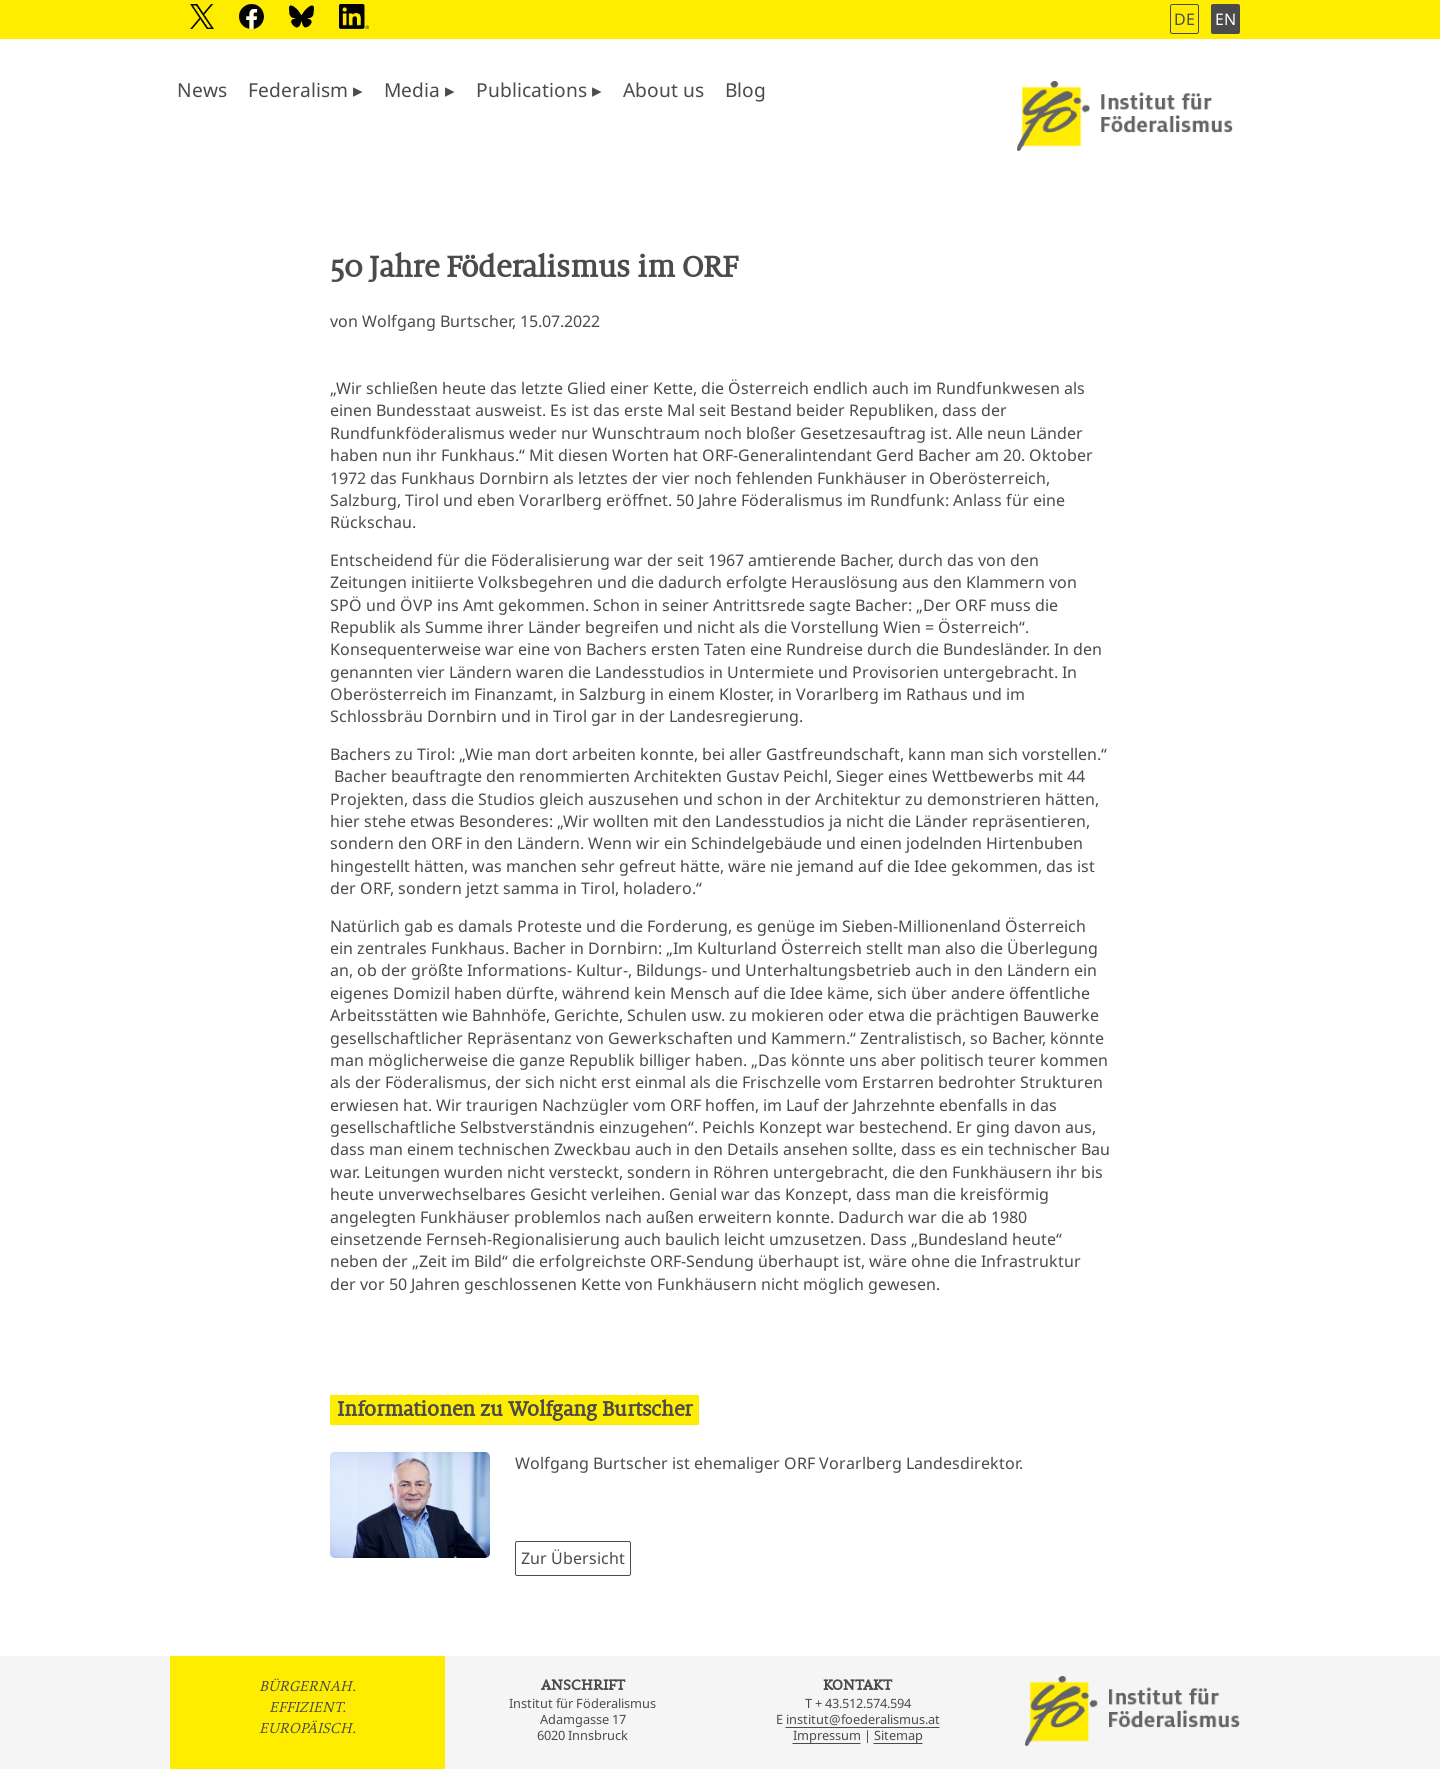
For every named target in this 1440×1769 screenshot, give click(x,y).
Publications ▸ (539, 89)
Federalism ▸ (305, 89)
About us (663, 89)
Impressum (827, 1735)
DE (1184, 19)
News (202, 89)
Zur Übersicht (573, 1558)
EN (1225, 19)
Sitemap (898, 1735)
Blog (745, 89)
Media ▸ (419, 89)
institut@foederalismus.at (863, 1719)
